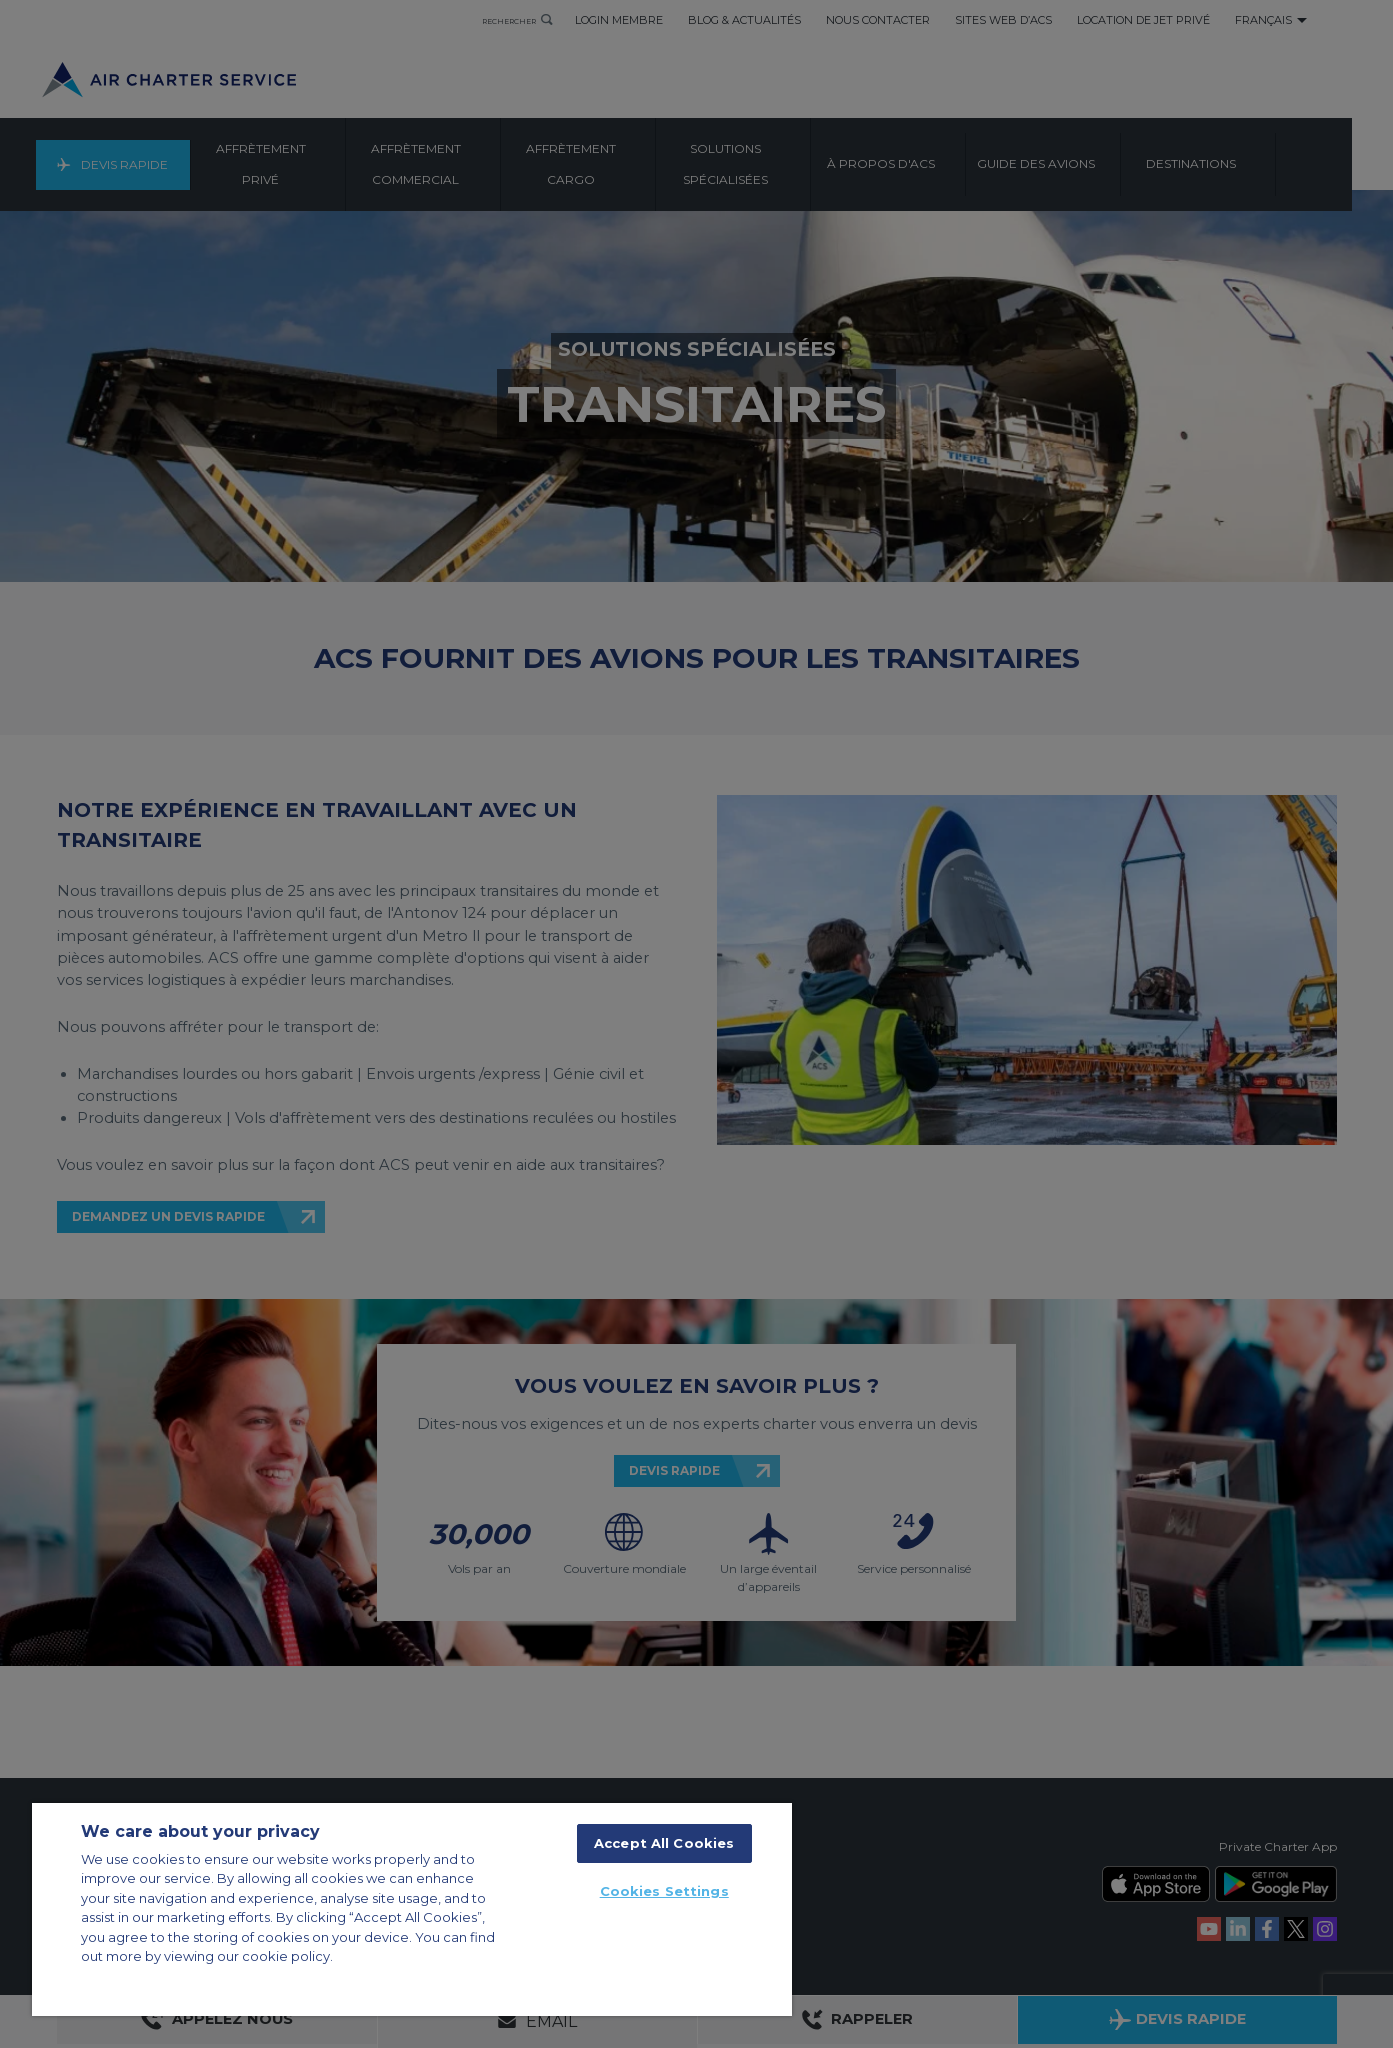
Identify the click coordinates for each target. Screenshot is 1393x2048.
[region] (412, 1909)
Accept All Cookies (664, 1843)
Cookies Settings (664, 1891)
